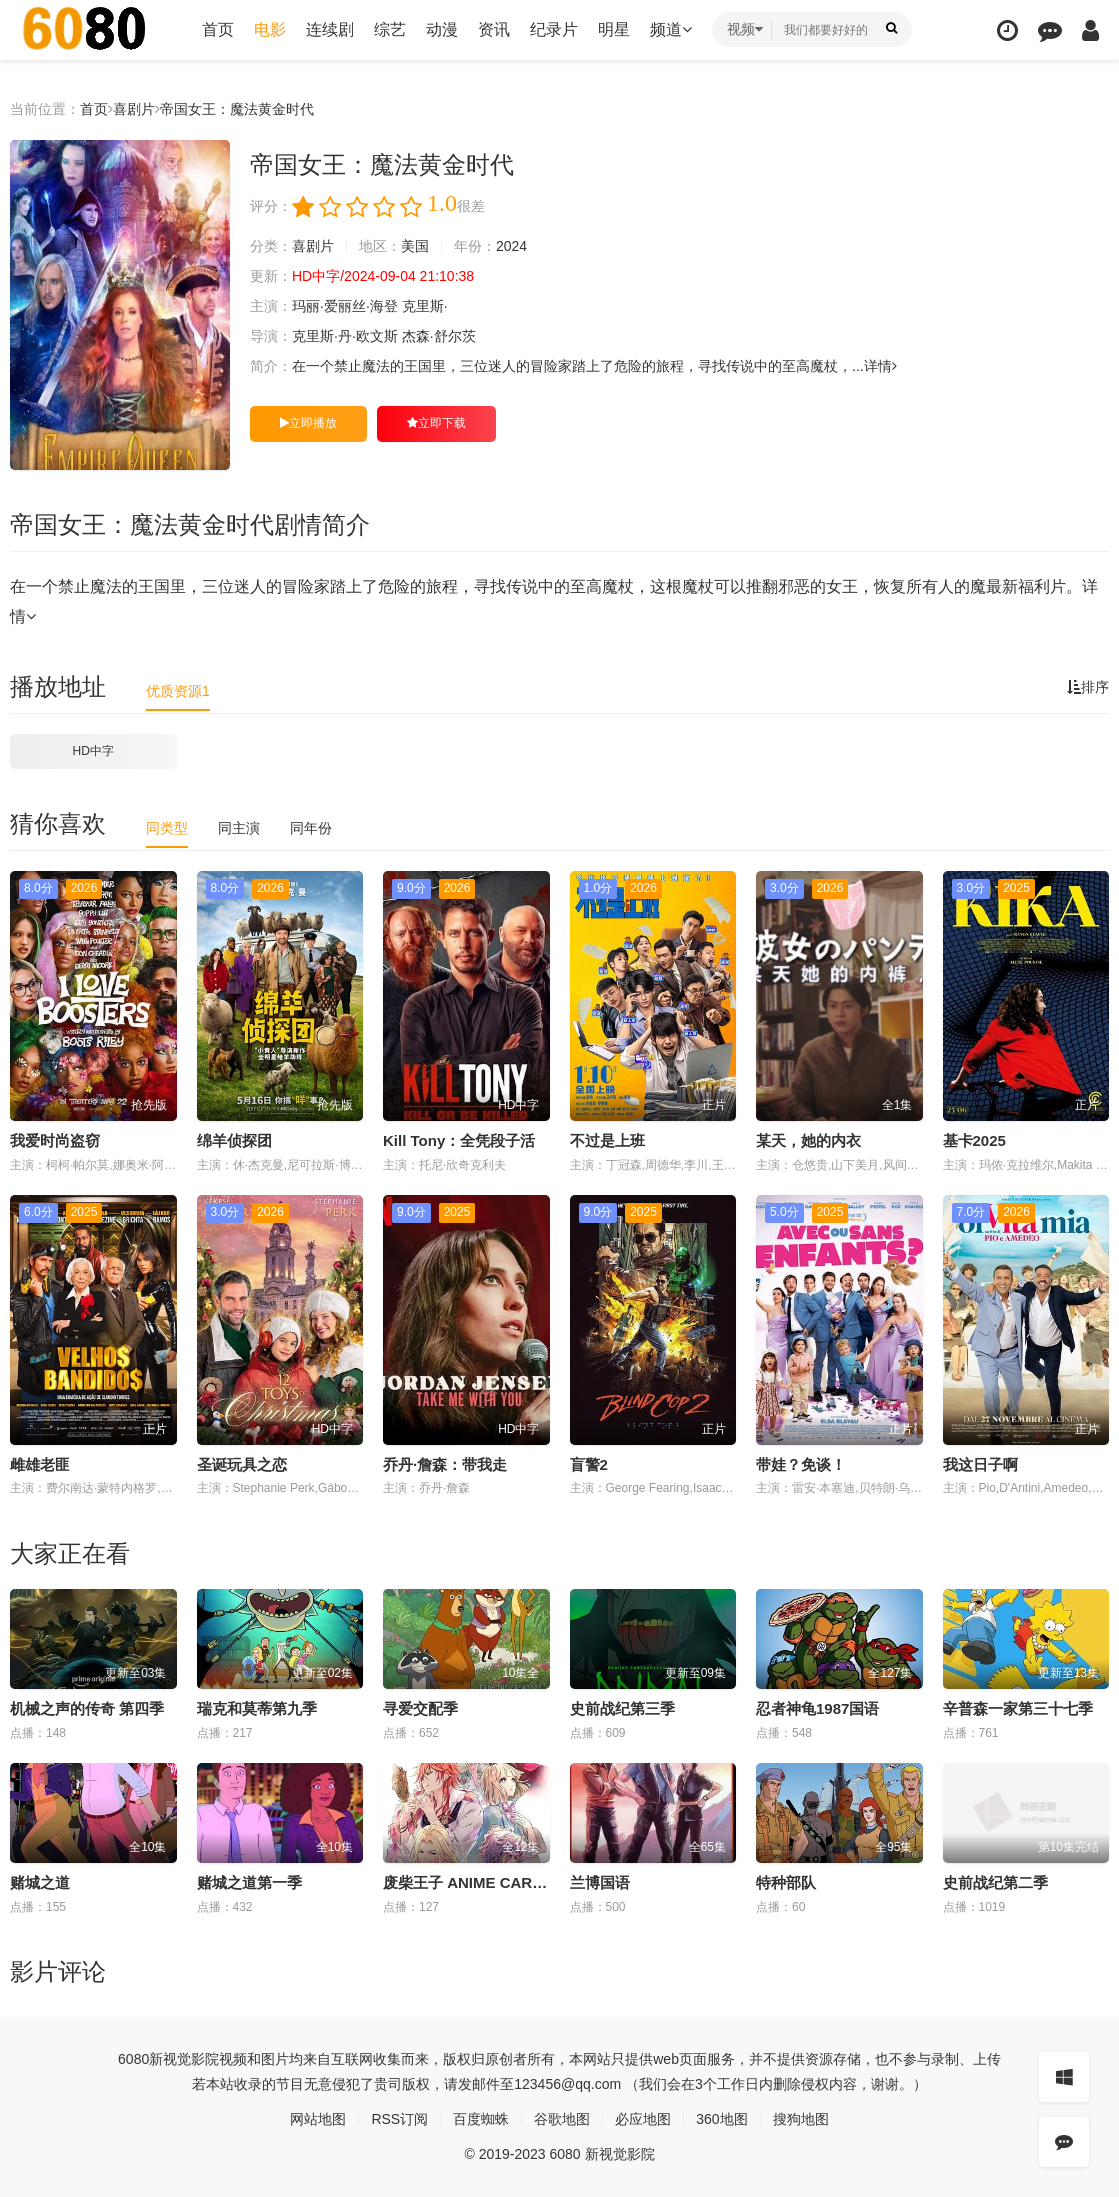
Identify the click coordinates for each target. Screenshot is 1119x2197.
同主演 (239, 828)
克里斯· (425, 306)
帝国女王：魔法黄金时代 (237, 109)
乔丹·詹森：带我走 (445, 1464)
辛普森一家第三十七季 (1018, 1708)
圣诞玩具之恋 (242, 1464)
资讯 (494, 29)
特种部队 (786, 1882)
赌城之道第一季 (249, 1882)
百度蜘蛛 (481, 2119)
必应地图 (643, 2119)
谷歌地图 (562, 2119)
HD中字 (93, 751)
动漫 (442, 29)
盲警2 (589, 1464)
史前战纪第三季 (622, 1708)
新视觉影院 (184, 2059)
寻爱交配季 (420, 1708)
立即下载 (436, 423)
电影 (270, 29)
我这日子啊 (980, 1464)
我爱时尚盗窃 (55, 1140)
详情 (880, 366)
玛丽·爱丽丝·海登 (345, 306)
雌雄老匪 (40, 1464)
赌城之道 (40, 1882)
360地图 (721, 2119)
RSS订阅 (399, 2119)
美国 (415, 246)
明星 (614, 29)
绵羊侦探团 (234, 1140)
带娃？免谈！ (801, 1464)
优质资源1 (178, 691)
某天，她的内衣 (808, 1140)
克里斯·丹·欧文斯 (345, 336)
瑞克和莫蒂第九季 (257, 1708)
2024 (511, 246)
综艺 (390, 29)
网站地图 (318, 2119)
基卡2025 (974, 1140)
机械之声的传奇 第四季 (87, 1708)
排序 (1088, 687)
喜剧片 (134, 109)
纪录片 (554, 29)
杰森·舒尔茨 (439, 336)
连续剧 (330, 29)
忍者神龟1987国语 (817, 1708)
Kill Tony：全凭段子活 (459, 1140)
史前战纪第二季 (995, 1882)
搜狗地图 (801, 2119)
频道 (671, 29)
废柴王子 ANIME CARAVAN (477, 1882)
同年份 (311, 828)
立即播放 (308, 423)
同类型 (167, 828)
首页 (218, 29)
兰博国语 (600, 1882)
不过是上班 (607, 1140)
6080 (133, 2059)
